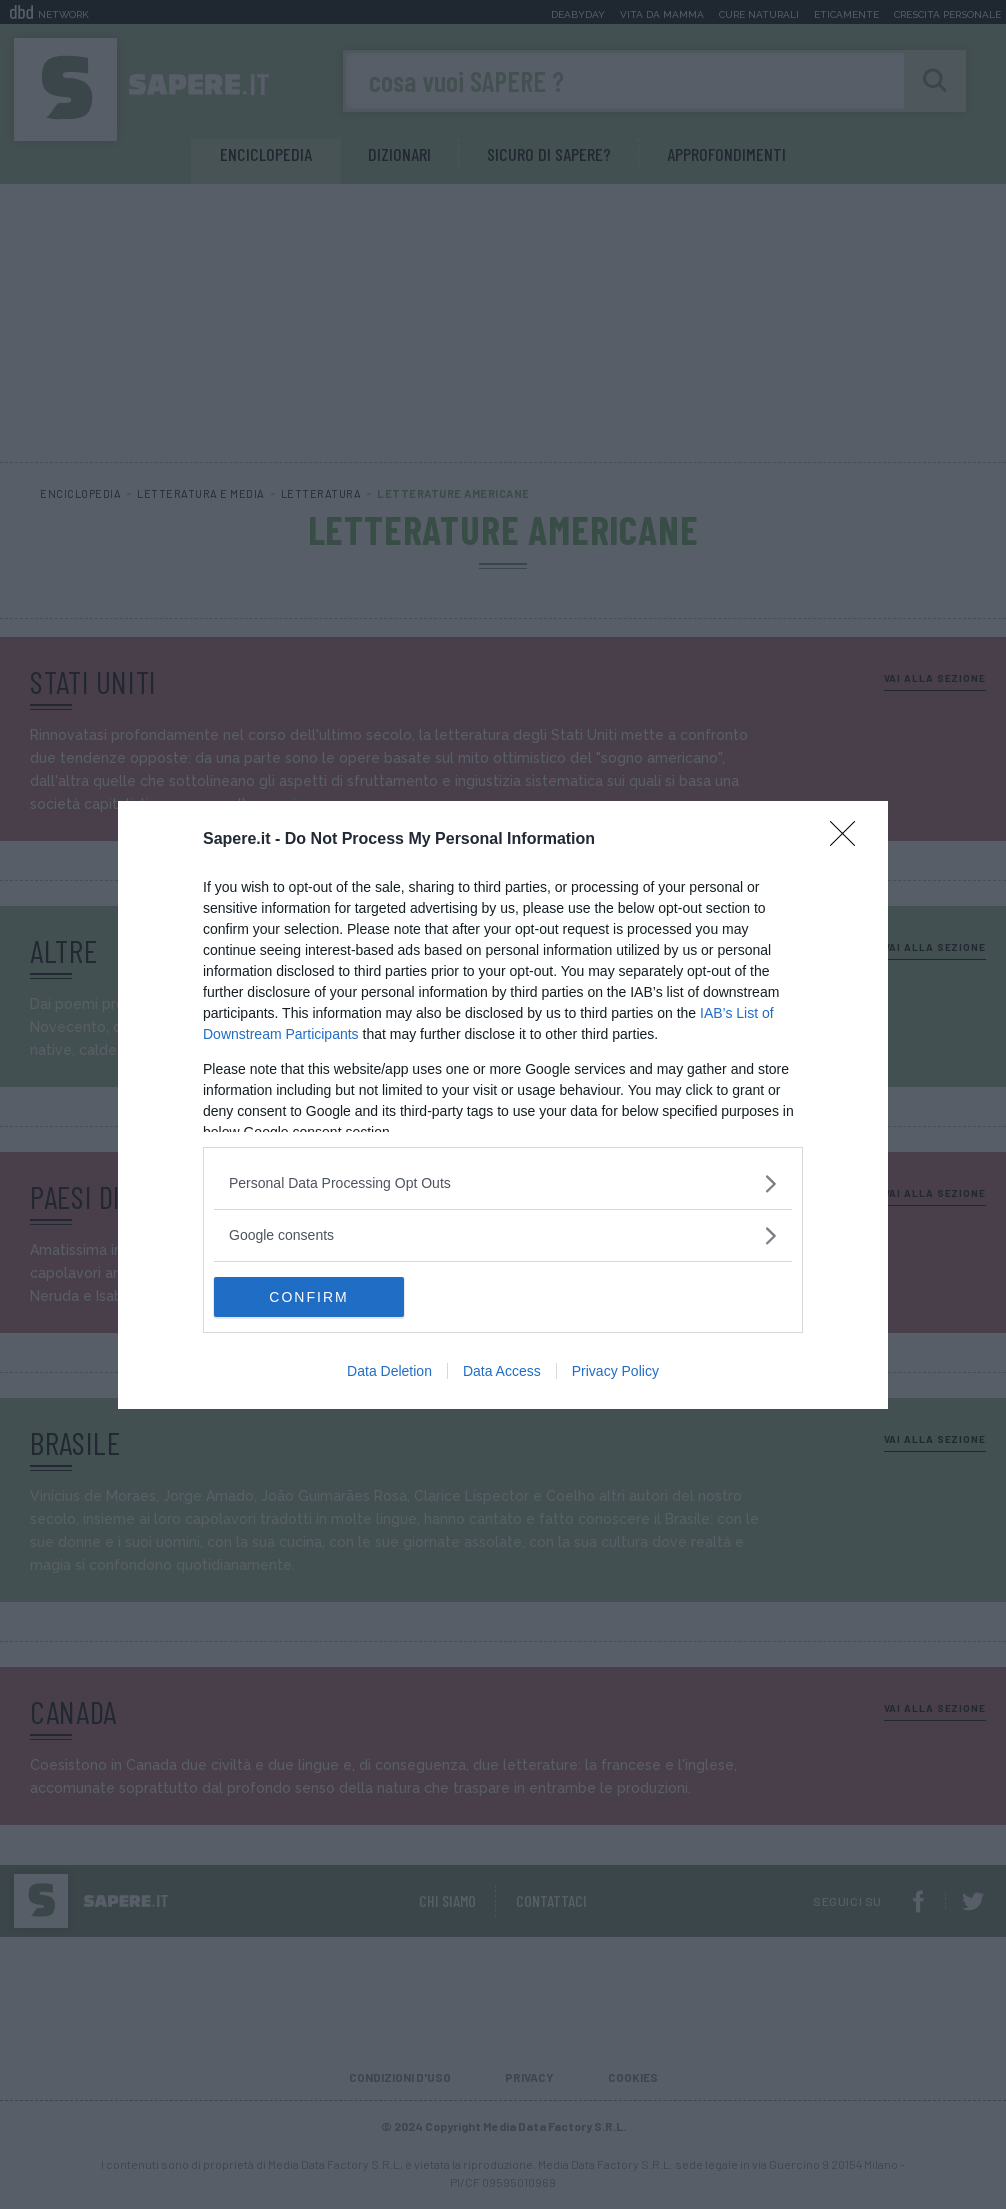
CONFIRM (308, 1297)
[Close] (849, 840)
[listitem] (503, 1183)
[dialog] (503, 1105)
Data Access (502, 1371)
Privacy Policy (615, 1371)
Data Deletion (389, 1371)
